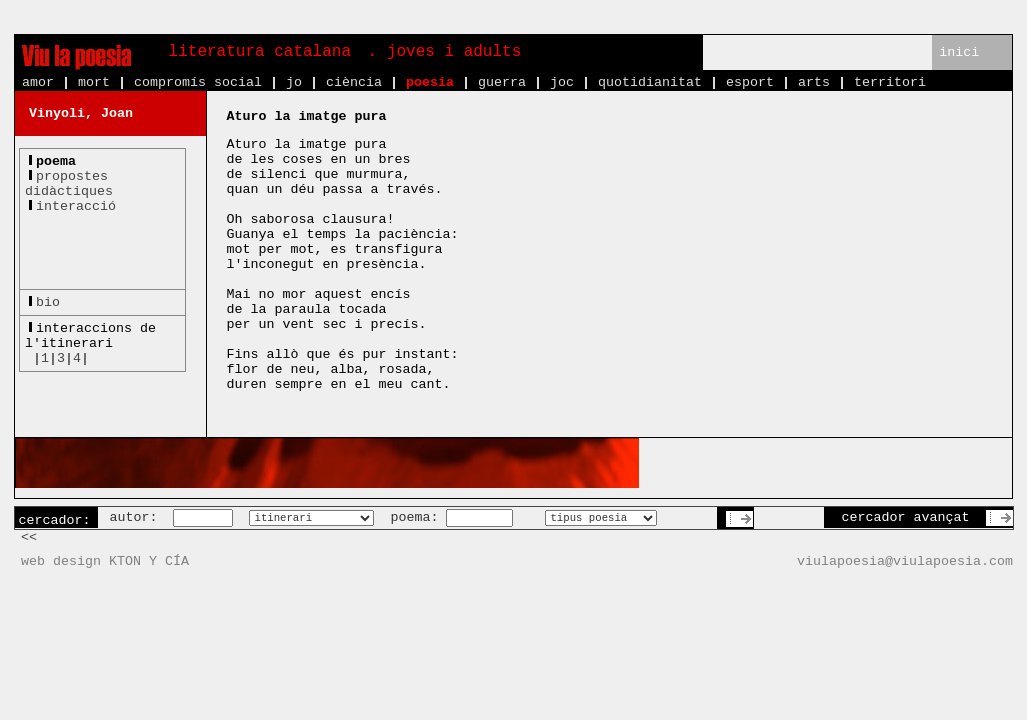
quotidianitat (650, 82)
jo (294, 82)
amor (38, 82)
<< (29, 537)
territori (890, 82)
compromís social (198, 82)
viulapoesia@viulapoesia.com (905, 561)
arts (814, 82)
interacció (76, 206)
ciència (354, 82)
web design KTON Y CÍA (105, 561)
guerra (502, 82)
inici (959, 52)
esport (750, 82)
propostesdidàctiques (69, 184)
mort (94, 82)
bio (48, 302)
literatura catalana (260, 52)
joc (562, 82)
